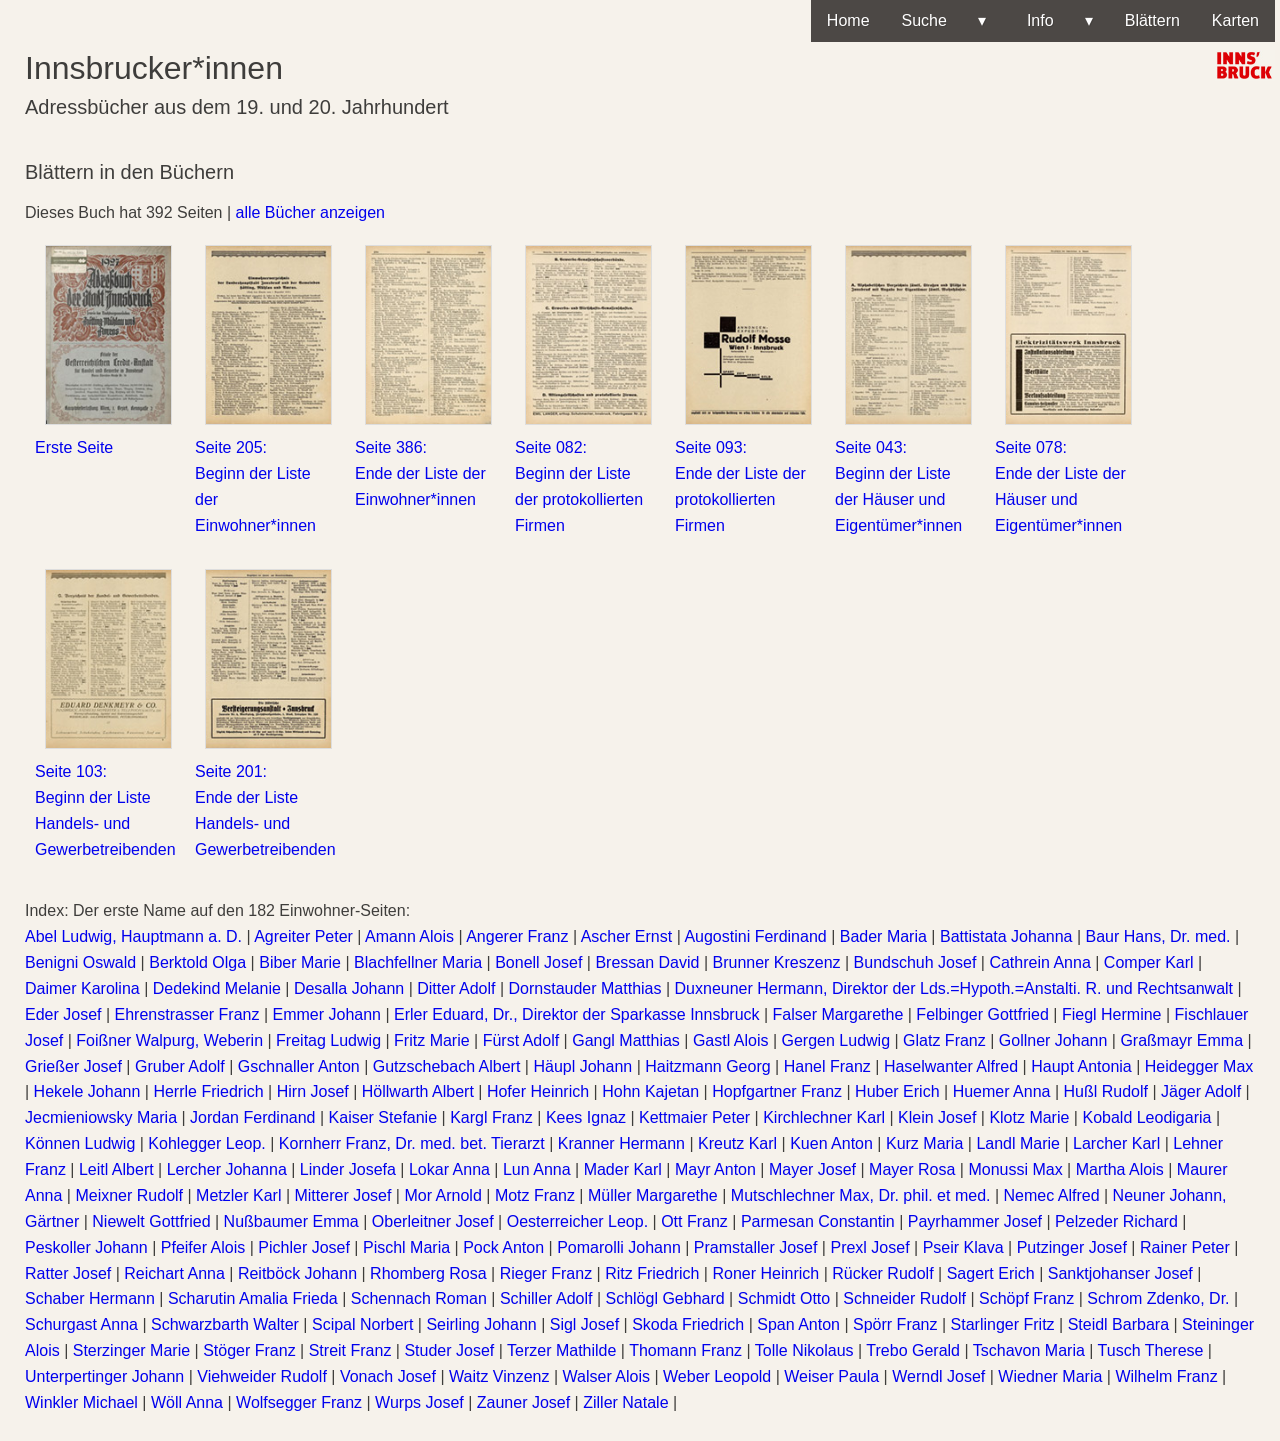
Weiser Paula (831, 1376)
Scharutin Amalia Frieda (253, 1298)
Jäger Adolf (1201, 1091)
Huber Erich (897, 1091)
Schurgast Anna (81, 1324)
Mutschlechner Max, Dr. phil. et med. (861, 1195)
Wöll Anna (187, 1402)
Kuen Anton (831, 1143)
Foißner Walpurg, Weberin (169, 1040)
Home (848, 20)
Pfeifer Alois (203, 1247)
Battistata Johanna (1006, 936)
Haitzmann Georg (707, 1066)
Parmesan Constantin (818, 1221)
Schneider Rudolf (904, 1298)
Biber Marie (300, 962)
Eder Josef (63, 1014)
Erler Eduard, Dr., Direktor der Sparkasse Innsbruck (576, 1014)
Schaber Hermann (90, 1298)
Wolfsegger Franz (299, 1402)
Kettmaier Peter (694, 1117)
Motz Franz (535, 1195)
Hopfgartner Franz (777, 1091)
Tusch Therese (1151, 1350)
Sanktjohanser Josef (1120, 1273)
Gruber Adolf (180, 1066)
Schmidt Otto (784, 1298)
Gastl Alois (731, 1040)
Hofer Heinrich (538, 1091)
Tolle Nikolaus (804, 1350)
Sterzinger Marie (131, 1350)
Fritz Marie (432, 1040)
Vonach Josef (388, 1376)
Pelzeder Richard (1116, 1221)
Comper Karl (1149, 962)
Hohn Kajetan (650, 1091)
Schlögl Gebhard (664, 1298)
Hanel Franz (827, 1066)
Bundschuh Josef (915, 962)
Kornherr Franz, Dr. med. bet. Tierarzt (412, 1143)
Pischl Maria (406, 1247)
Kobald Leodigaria (1146, 1117)
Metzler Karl (238, 1195)
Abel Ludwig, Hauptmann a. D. (133, 936)
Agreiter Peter (303, 936)
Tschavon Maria (1029, 1350)
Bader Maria (883, 936)
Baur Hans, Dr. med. (1158, 936)
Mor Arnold (442, 1195)
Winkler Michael (81, 1402)
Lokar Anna (449, 1169)
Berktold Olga (197, 962)
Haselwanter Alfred (951, 1066)
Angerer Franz (517, 936)
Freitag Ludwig (328, 1040)
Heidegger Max (1199, 1066)
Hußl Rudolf (1106, 1091)
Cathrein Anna (1039, 962)
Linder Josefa (348, 1169)
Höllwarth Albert (418, 1091)
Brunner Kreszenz (776, 962)
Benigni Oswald (80, 962)
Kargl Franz (491, 1117)
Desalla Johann (349, 988)
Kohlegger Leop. (206, 1143)
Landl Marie (1018, 1143)
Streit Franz (350, 1350)
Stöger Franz (249, 1350)
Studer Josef (449, 1350)
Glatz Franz (944, 1040)
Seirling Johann (481, 1324)
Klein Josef (937, 1117)
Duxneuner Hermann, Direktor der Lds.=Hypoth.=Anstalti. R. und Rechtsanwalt (954, 988)
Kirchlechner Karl (824, 1117)
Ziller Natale (625, 1402)
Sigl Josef (584, 1324)
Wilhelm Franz (1166, 1376)
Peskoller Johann (86, 1247)
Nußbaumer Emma (291, 1221)
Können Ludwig (80, 1143)
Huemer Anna (1002, 1091)
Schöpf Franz (1026, 1298)
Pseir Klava (963, 1247)
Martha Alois (1120, 1169)
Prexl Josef (869, 1247)
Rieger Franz (546, 1273)
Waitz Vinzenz (499, 1376)
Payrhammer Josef (975, 1221)
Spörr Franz (895, 1324)
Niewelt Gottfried (151, 1221)
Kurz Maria (924, 1143)
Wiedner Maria (1050, 1376)
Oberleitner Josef (433, 1221)
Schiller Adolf (546, 1298)
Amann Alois (409, 936)
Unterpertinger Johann (104, 1376)
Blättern (1152, 20)
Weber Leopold (717, 1376)
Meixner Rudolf (129, 1195)
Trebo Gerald (913, 1350)
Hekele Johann (87, 1091)
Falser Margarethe (838, 1014)
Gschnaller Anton (299, 1066)
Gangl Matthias (626, 1040)
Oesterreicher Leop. (577, 1221)
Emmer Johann (327, 1014)
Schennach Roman (419, 1298)
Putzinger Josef (1072, 1247)
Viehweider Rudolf (262, 1376)
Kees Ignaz (586, 1117)
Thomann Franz (685, 1350)
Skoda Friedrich (688, 1324)
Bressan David (647, 962)
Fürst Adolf (521, 1040)
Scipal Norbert (362, 1324)
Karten (1235, 20)
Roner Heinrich (765, 1273)
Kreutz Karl (737, 1143)
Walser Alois (606, 1376)
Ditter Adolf (456, 988)
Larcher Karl (1116, 1143)
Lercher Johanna (227, 1169)
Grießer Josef (73, 1066)
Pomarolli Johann (619, 1247)
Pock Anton (503, 1247)
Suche (944, 21)
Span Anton (798, 1324)
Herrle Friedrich (208, 1091)
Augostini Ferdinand (755, 936)
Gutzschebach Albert (447, 1066)
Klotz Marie (1029, 1117)
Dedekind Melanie (217, 988)
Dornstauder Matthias (585, 988)
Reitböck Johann (297, 1273)
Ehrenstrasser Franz (187, 1014)
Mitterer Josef (342, 1195)
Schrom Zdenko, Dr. (1158, 1298)
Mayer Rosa (912, 1169)
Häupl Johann (582, 1066)
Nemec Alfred (1052, 1195)
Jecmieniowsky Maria (101, 1117)
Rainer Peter (1185, 1247)
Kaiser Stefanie (383, 1117)
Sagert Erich (991, 1273)
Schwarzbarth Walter (225, 1324)
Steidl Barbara (1118, 1324)
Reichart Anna (174, 1273)
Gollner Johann (1053, 1040)
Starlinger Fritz (1003, 1324)
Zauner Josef (523, 1402)
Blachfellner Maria (418, 962)
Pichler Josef (304, 1247)
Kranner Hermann (621, 1143)
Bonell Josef (538, 962)
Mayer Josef (812, 1169)
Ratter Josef (68, 1273)
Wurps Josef (419, 1402)
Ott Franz (694, 1221)
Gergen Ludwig (836, 1040)
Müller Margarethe (653, 1195)
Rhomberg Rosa (428, 1273)
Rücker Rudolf (882, 1273)
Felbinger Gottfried (982, 1014)
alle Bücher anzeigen (310, 212)
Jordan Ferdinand (252, 1117)
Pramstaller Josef (756, 1247)
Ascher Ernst (627, 936)
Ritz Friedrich (652, 1273)
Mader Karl (623, 1169)
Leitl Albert (116, 1169)
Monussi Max (1015, 1169)
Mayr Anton (715, 1169)
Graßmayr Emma (1181, 1040)
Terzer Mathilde (561, 1350)
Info (1055, 21)
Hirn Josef (313, 1091)
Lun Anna (537, 1169)
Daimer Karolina (82, 988)
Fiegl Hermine (1112, 1014)
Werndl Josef (938, 1376)
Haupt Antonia (1081, 1066)
